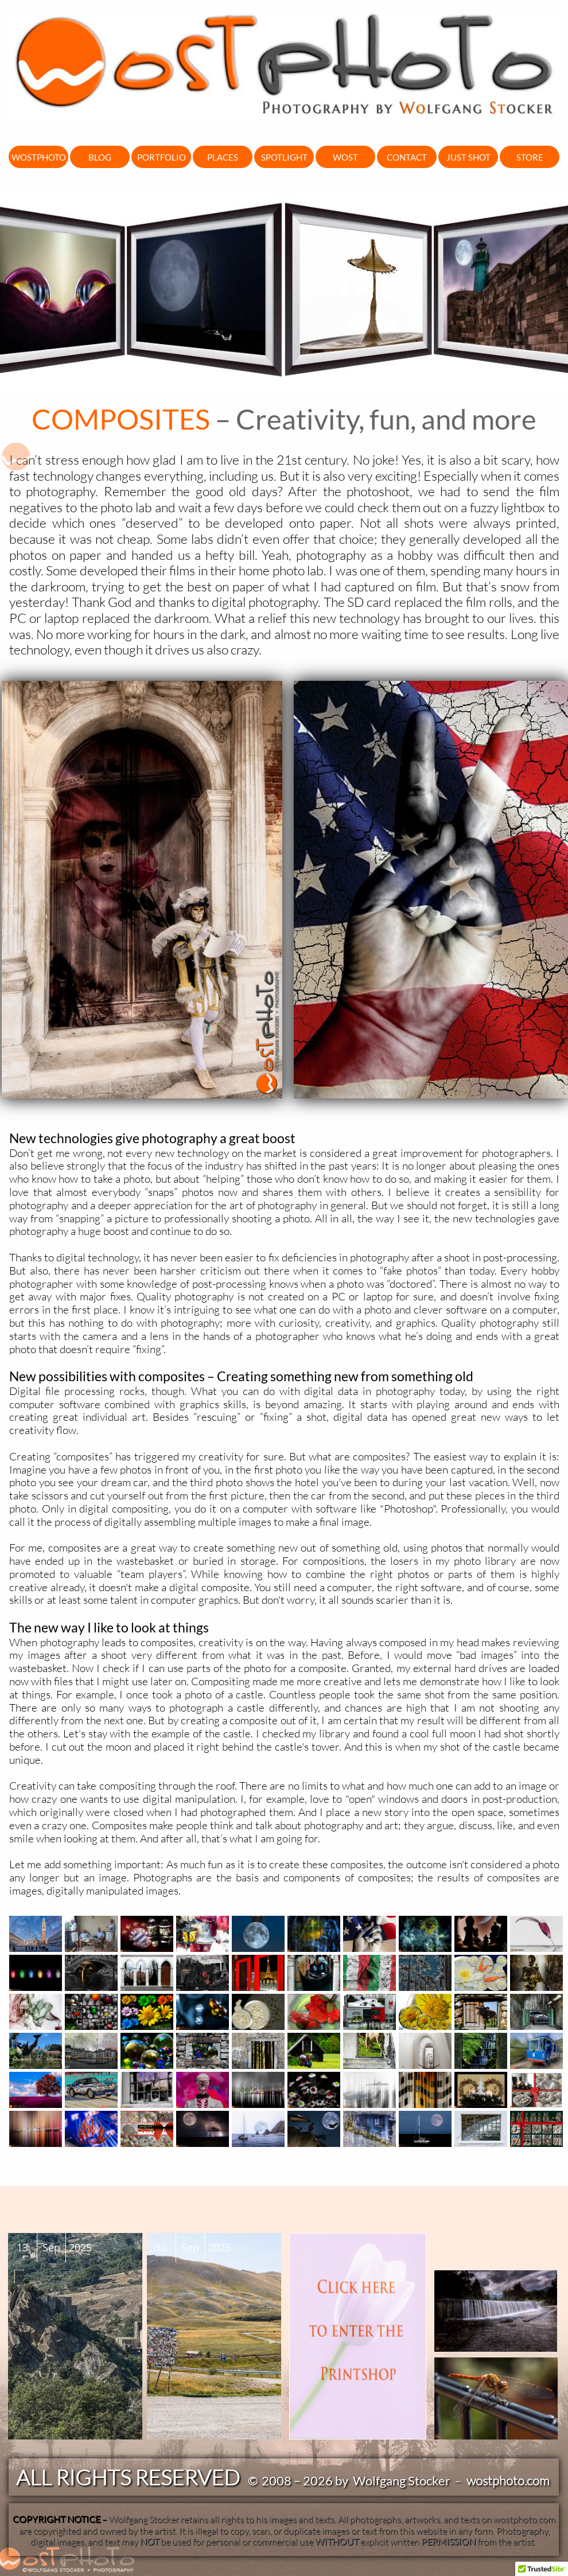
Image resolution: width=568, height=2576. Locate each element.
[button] (541, 2565)
